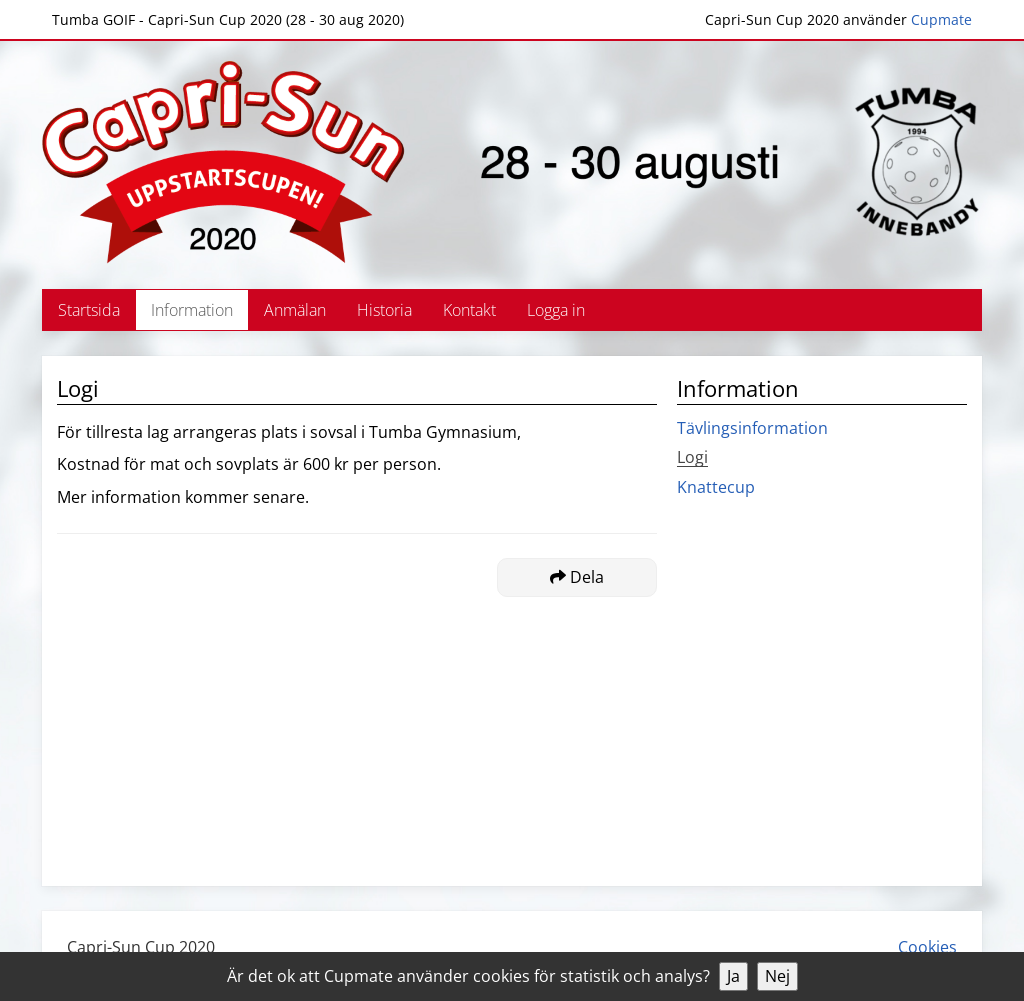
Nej (777, 976)
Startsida (89, 310)
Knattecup (716, 487)
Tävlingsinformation (752, 428)
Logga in (556, 310)
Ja (733, 976)
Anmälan (295, 310)
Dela (577, 577)
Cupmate (941, 19)
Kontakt (469, 310)
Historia (384, 310)
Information (192, 310)
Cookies (927, 947)
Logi (692, 457)
